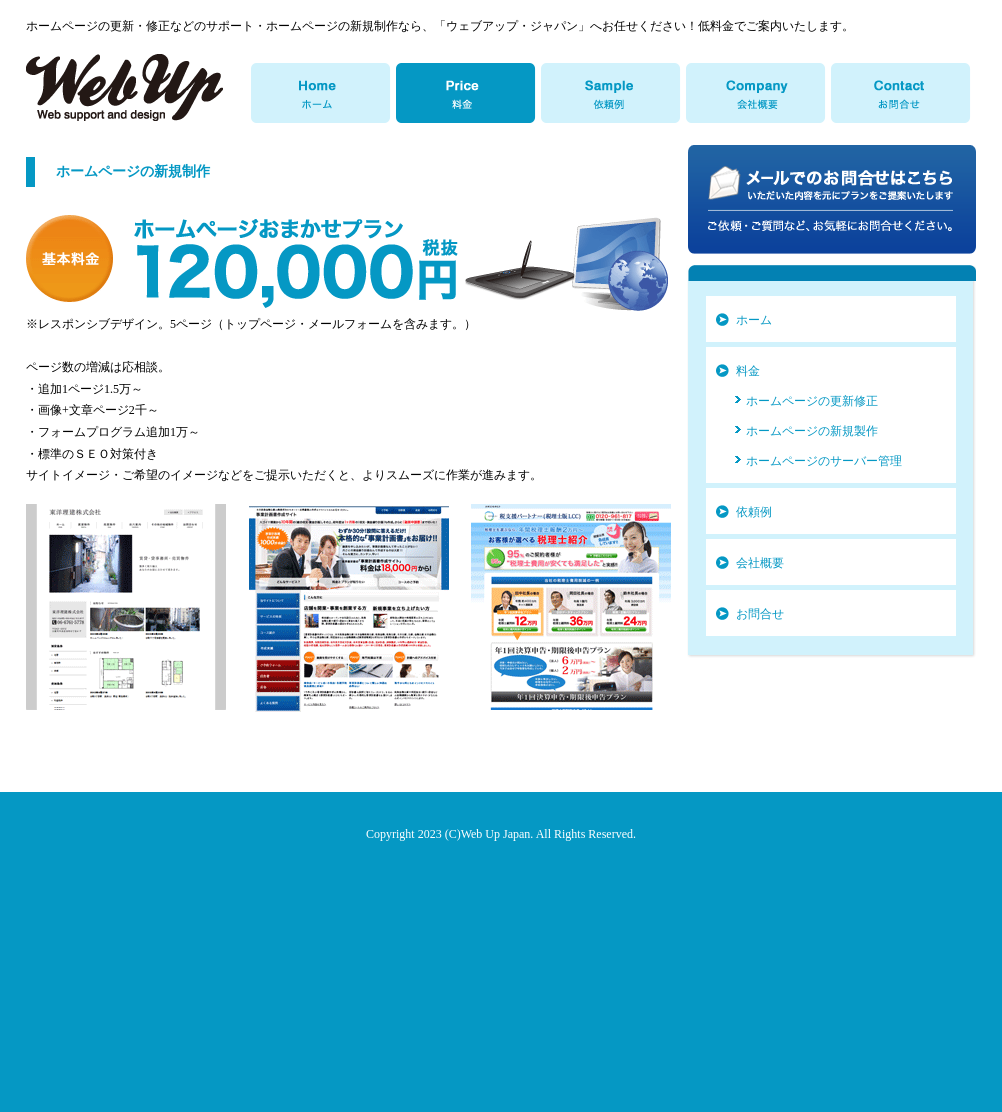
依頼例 (754, 512)
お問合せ (760, 614)
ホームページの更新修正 (812, 401)
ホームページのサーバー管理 (824, 461)
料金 (748, 371)
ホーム (754, 320)
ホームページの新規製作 (812, 431)
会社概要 (760, 563)
